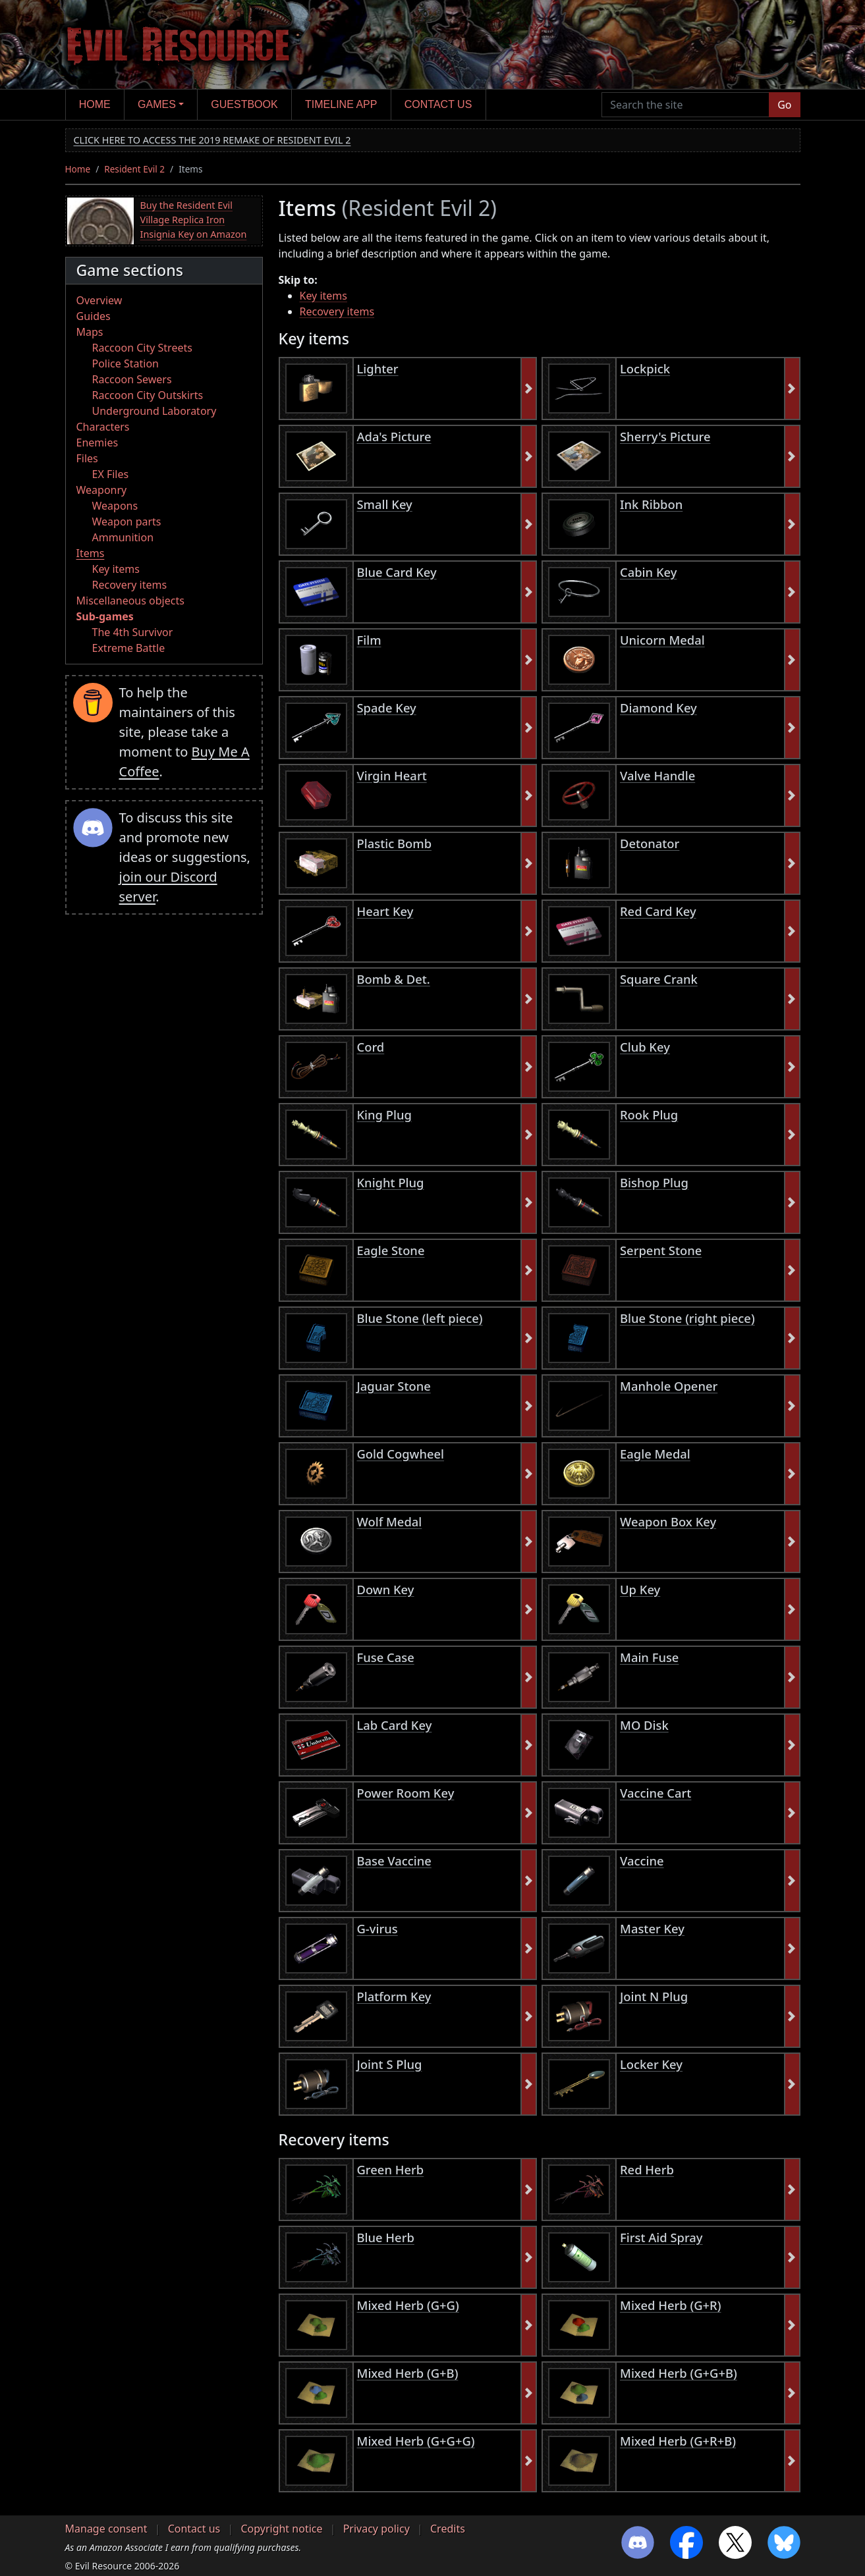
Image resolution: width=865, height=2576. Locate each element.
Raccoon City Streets (142, 347)
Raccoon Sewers (132, 379)
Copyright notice (281, 2528)
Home (95, 104)
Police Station (125, 363)
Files (87, 458)
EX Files (110, 474)
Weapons (115, 505)
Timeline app (341, 104)
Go (784, 104)
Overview (99, 300)
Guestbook (244, 104)
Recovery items (129, 584)
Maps (89, 332)
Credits (447, 2528)
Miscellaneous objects (130, 600)
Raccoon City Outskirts (148, 395)
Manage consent (106, 2528)
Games (157, 104)
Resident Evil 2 (134, 169)
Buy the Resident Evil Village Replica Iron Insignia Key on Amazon (193, 219)
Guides (93, 316)
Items (90, 553)
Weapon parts (126, 521)
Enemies (97, 442)
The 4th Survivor (132, 632)
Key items (116, 569)
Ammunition (123, 537)
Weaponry (101, 490)
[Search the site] (685, 104)
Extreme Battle (128, 648)
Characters (103, 426)
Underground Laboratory (154, 411)
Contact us (438, 104)
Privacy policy (376, 2528)
